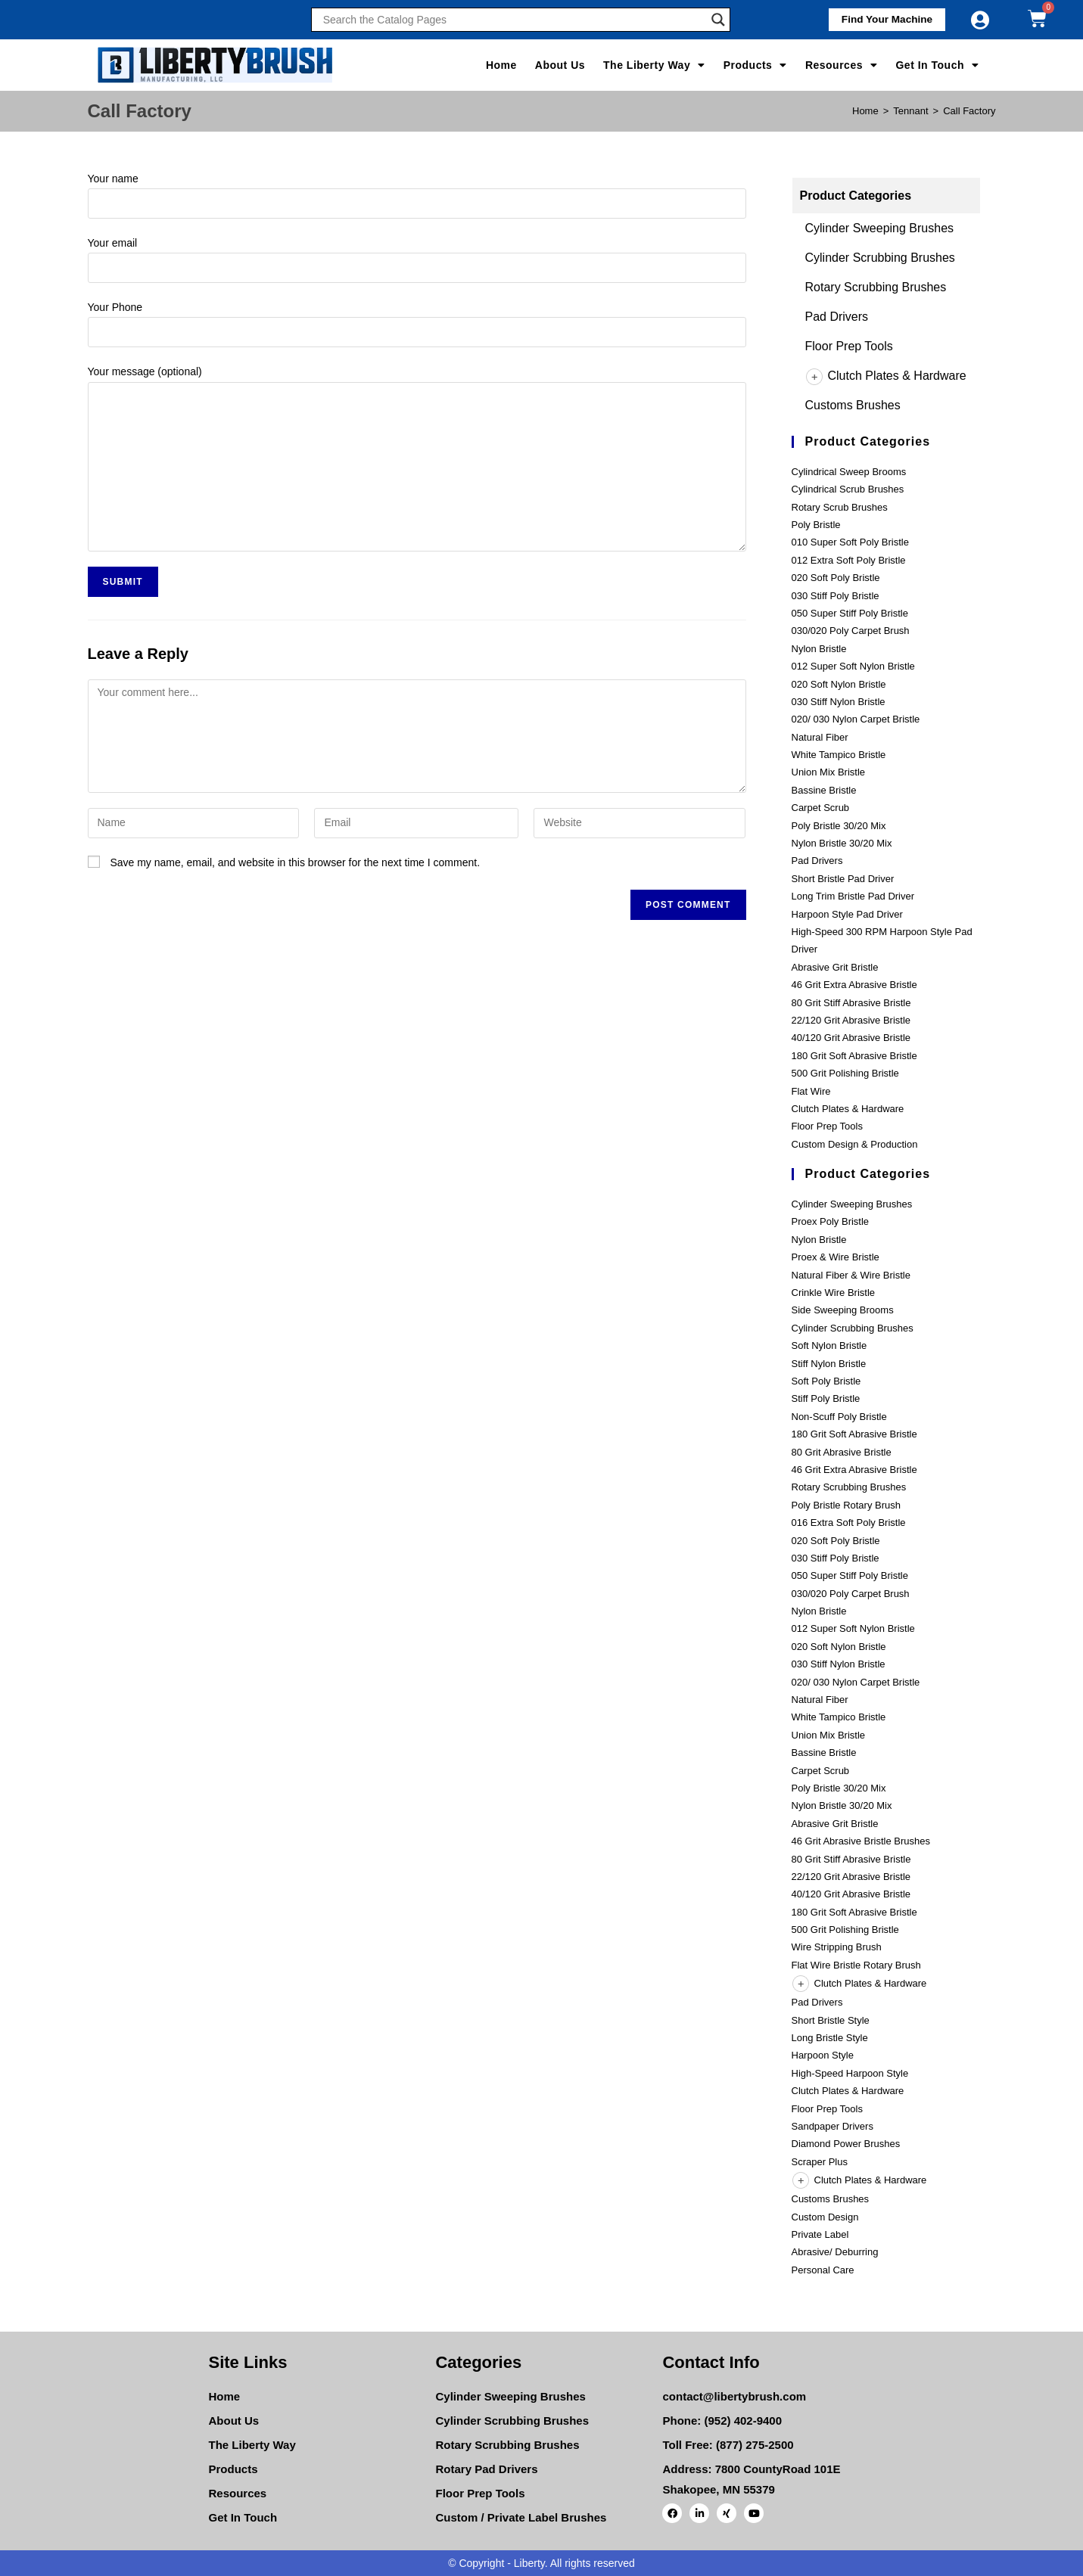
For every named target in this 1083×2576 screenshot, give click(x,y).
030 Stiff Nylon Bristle (838, 701)
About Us (560, 65)
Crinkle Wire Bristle (834, 1292)
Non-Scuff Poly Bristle (839, 1416)
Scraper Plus (820, 2161)
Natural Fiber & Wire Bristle (851, 1275)
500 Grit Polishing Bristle (845, 1073)
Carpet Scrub (821, 807)
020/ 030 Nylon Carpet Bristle (856, 719)
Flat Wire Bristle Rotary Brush (856, 1965)
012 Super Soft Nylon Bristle (853, 666)
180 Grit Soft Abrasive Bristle (854, 1055)
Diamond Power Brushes (846, 2143)
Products (755, 65)
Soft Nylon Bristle (829, 1345)
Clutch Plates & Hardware (885, 375)
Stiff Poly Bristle (826, 1398)
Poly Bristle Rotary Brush (846, 1505)
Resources (841, 65)
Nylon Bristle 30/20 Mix (842, 843)
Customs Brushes (853, 405)
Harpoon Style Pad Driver (847, 914)
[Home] (865, 111)
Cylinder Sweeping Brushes (879, 228)
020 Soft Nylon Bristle (839, 684)
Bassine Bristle (824, 790)
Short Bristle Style (831, 2020)
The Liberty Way (654, 65)
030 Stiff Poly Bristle (835, 595)
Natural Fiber (820, 737)
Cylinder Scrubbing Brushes (880, 257)
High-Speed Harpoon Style (850, 2073)
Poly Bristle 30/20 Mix (839, 825)
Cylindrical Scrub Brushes (848, 489)
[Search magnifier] (718, 19)
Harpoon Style (823, 2055)
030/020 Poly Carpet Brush (851, 630)
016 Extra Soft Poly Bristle (849, 1522)
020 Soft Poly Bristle (836, 577)
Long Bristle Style (830, 2037)
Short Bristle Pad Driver (843, 878)
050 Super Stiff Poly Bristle (850, 613)
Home (501, 65)
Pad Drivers (837, 316)
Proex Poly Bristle (831, 1221)
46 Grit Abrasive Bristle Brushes (861, 1841)
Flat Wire (811, 1091)
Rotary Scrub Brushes (840, 507)
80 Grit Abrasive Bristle (842, 1452)
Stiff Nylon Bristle (829, 1363)
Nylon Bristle (819, 648)
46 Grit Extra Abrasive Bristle (854, 984)
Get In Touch (937, 65)
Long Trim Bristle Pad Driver (853, 896)
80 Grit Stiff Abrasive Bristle (851, 1002)
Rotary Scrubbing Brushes (876, 287)
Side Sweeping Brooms (843, 1310)
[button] (883, 19)
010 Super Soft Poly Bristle (850, 542)
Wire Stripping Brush (837, 1947)
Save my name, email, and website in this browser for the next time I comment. (295, 862)
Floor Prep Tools (849, 346)
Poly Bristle (816, 524)
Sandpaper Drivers (832, 2126)
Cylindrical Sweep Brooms (849, 471)
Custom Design (825, 2217)
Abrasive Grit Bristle (835, 967)
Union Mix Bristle (829, 772)
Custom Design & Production (855, 1144)
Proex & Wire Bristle (835, 1257)
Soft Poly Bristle (826, 1381)
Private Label (820, 2234)
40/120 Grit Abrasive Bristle (851, 1037)
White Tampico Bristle (839, 754)
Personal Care (823, 2270)
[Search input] (513, 19)
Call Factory (969, 111)
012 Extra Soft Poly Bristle (849, 560)
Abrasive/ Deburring (835, 2251)
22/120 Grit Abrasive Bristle (851, 1020)
